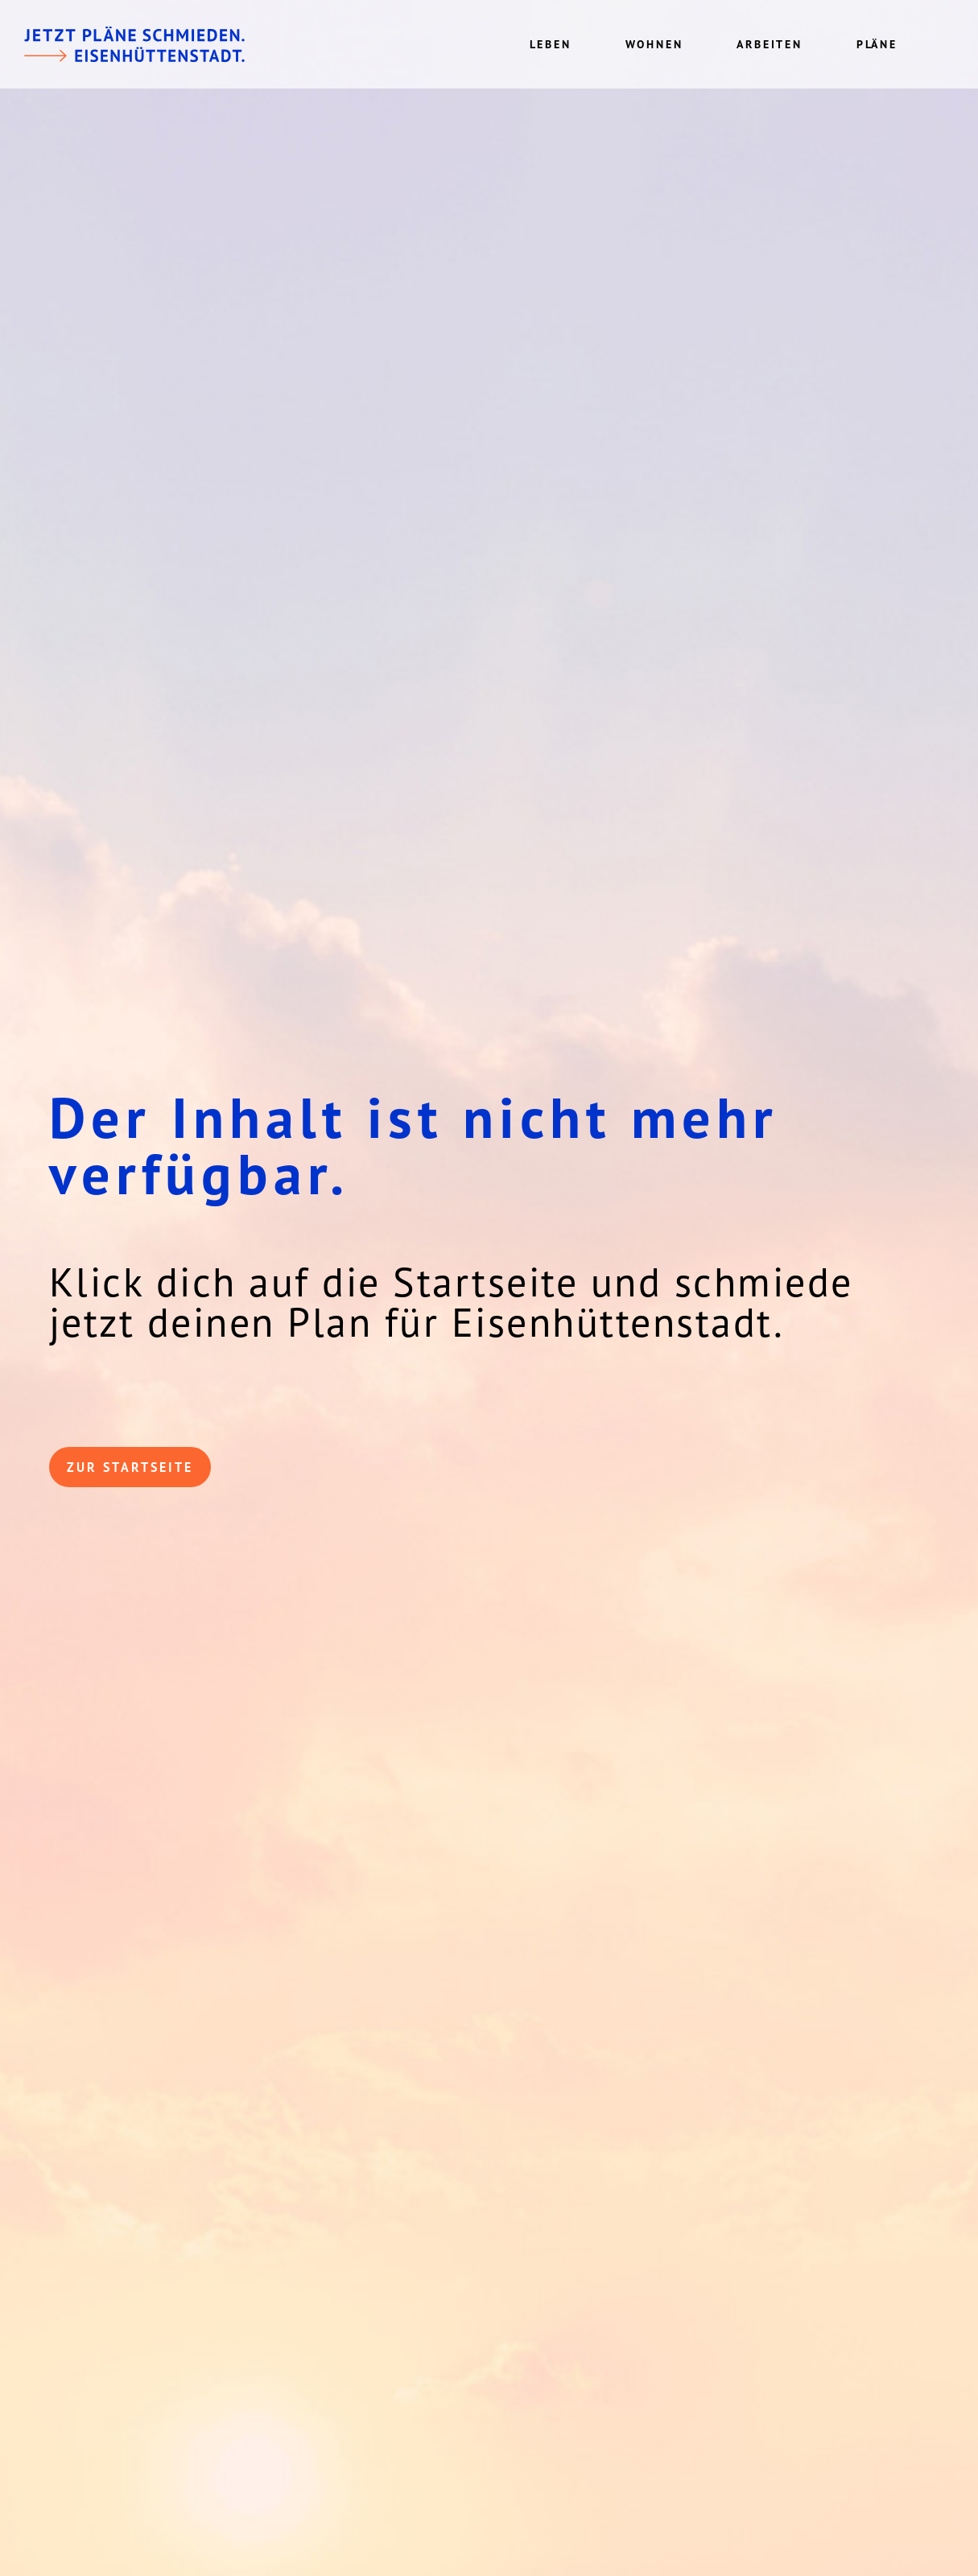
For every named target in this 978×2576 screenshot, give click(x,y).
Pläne (877, 44)
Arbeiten (769, 44)
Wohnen (654, 44)
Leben (551, 44)
